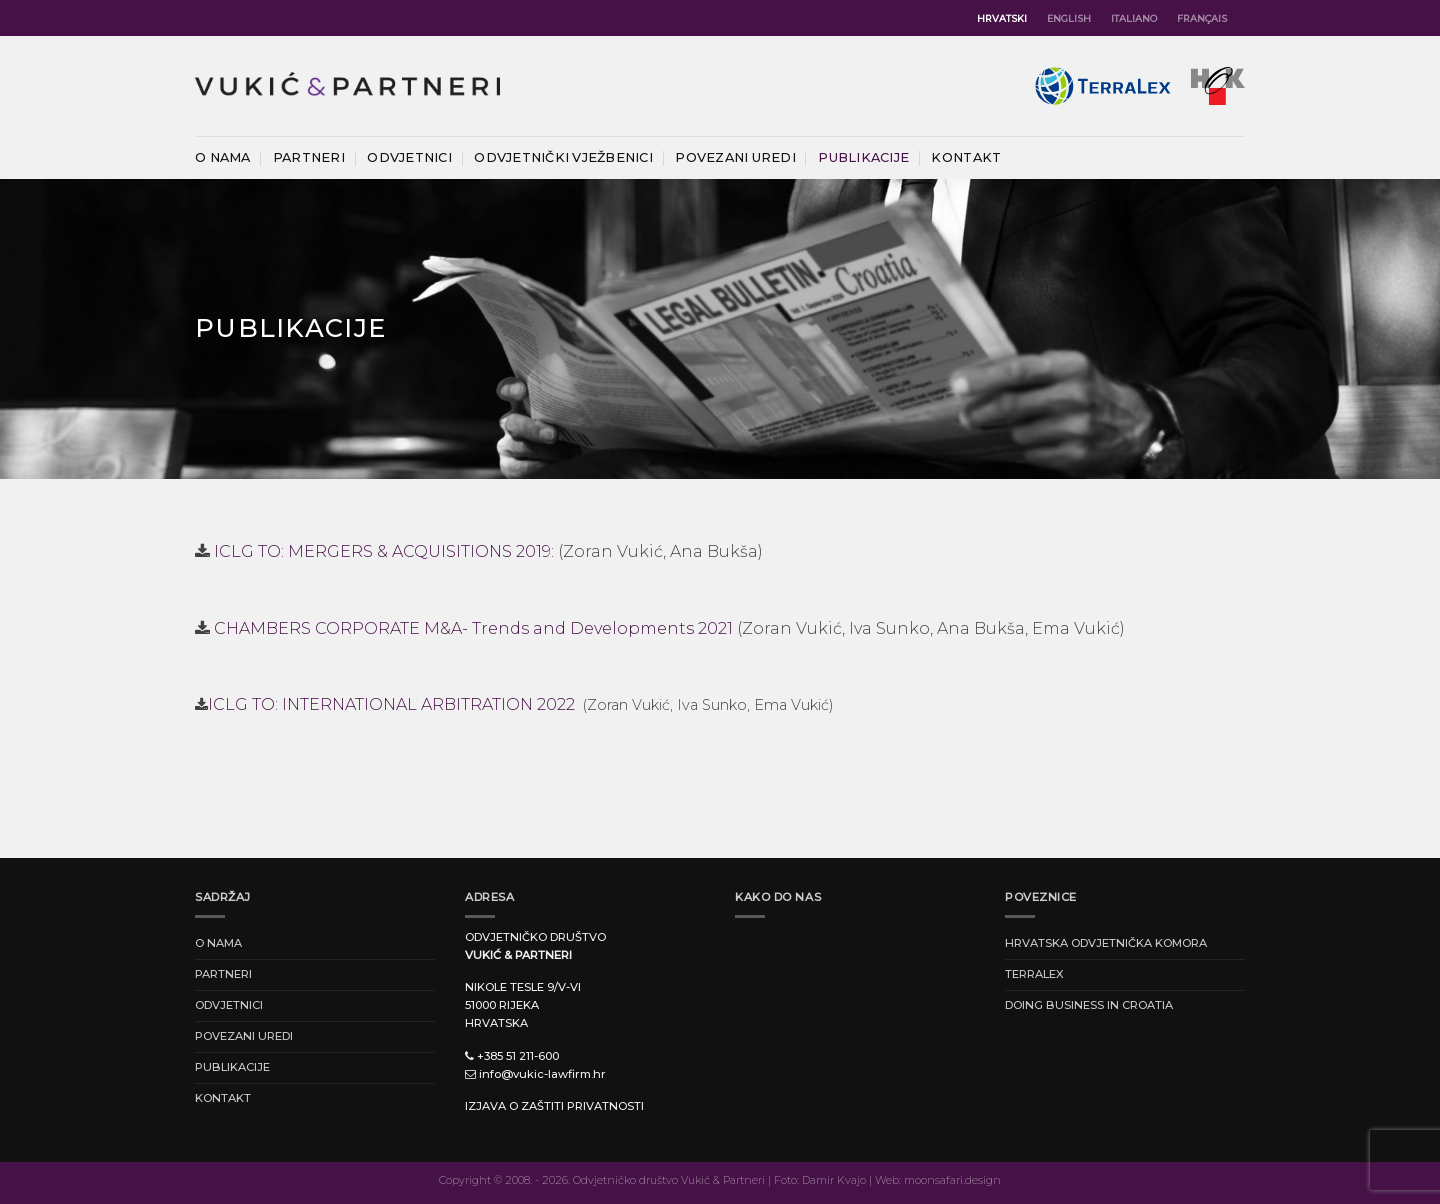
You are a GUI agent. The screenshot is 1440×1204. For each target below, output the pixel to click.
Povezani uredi (735, 157)
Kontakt (966, 157)
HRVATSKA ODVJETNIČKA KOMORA (1106, 943)
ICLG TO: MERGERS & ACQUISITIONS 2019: (384, 551)
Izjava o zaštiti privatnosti (554, 1106)
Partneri (309, 157)
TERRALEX (1034, 974)
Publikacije (863, 157)
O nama (223, 157)
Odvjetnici (409, 157)
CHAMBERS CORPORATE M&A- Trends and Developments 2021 (473, 628)
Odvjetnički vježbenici (563, 157)
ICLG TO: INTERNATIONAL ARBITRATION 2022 (393, 704)
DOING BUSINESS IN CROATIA (1089, 1005)
